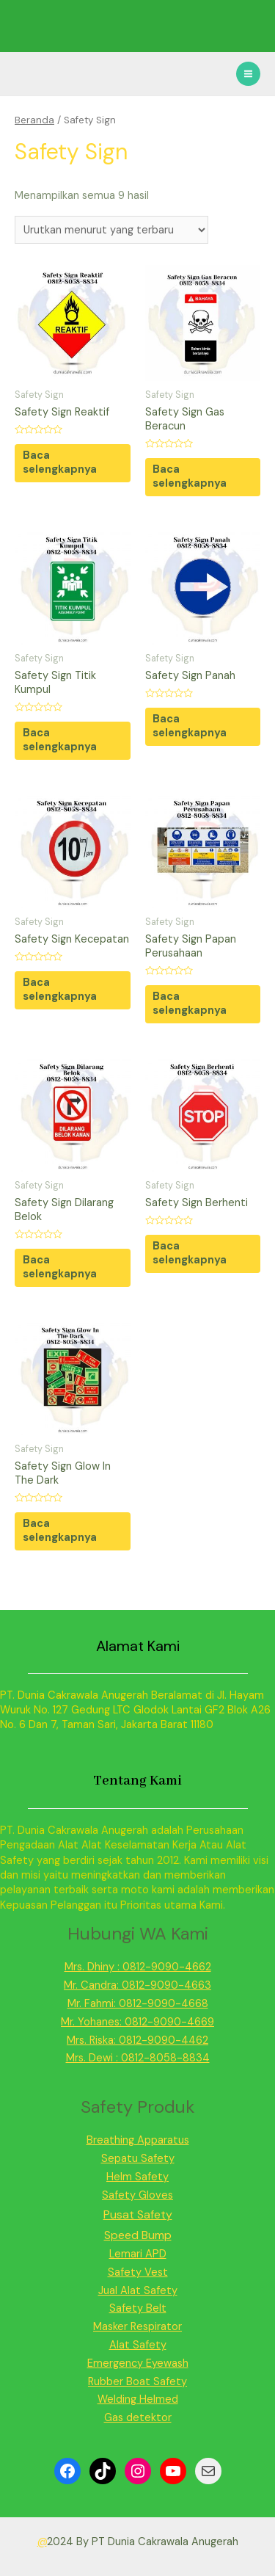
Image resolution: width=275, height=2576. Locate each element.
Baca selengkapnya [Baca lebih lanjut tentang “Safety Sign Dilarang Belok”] (60, 1267)
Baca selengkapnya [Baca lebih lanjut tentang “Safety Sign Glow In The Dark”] (60, 1531)
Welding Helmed (138, 2399)
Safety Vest (138, 2272)
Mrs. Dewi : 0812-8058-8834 (138, 2058)
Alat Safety (137, 2345)
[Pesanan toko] (111, 230)
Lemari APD (137, 2254)
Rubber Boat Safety (137, 2382)
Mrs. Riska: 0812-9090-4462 (137, 2040)
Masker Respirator (137, 2327)
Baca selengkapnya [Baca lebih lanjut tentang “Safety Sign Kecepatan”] (60, 990)
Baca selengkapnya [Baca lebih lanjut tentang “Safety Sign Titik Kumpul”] (60, 740)
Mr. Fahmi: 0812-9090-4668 (137, 2004)
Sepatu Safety (138, 2159)
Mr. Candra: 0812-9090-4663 (137, 1985)
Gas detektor (138, 2418)
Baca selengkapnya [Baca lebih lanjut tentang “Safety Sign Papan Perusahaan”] (190, 1003)
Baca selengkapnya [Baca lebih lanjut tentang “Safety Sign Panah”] (190, 726)
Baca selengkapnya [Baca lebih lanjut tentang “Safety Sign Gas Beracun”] (190, 476)
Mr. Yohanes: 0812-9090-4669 (137, 2022)
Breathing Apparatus (138, 2140)
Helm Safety (137, 2177)
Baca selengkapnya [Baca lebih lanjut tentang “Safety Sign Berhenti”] (190, 1253)
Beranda (34, 120)
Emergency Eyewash (137, 2363)
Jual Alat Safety (137, 2291)
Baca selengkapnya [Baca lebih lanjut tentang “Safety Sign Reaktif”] (60, 462)
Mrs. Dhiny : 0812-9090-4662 (138, 1967)
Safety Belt (137, 2308)
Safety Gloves (137, 2195)
